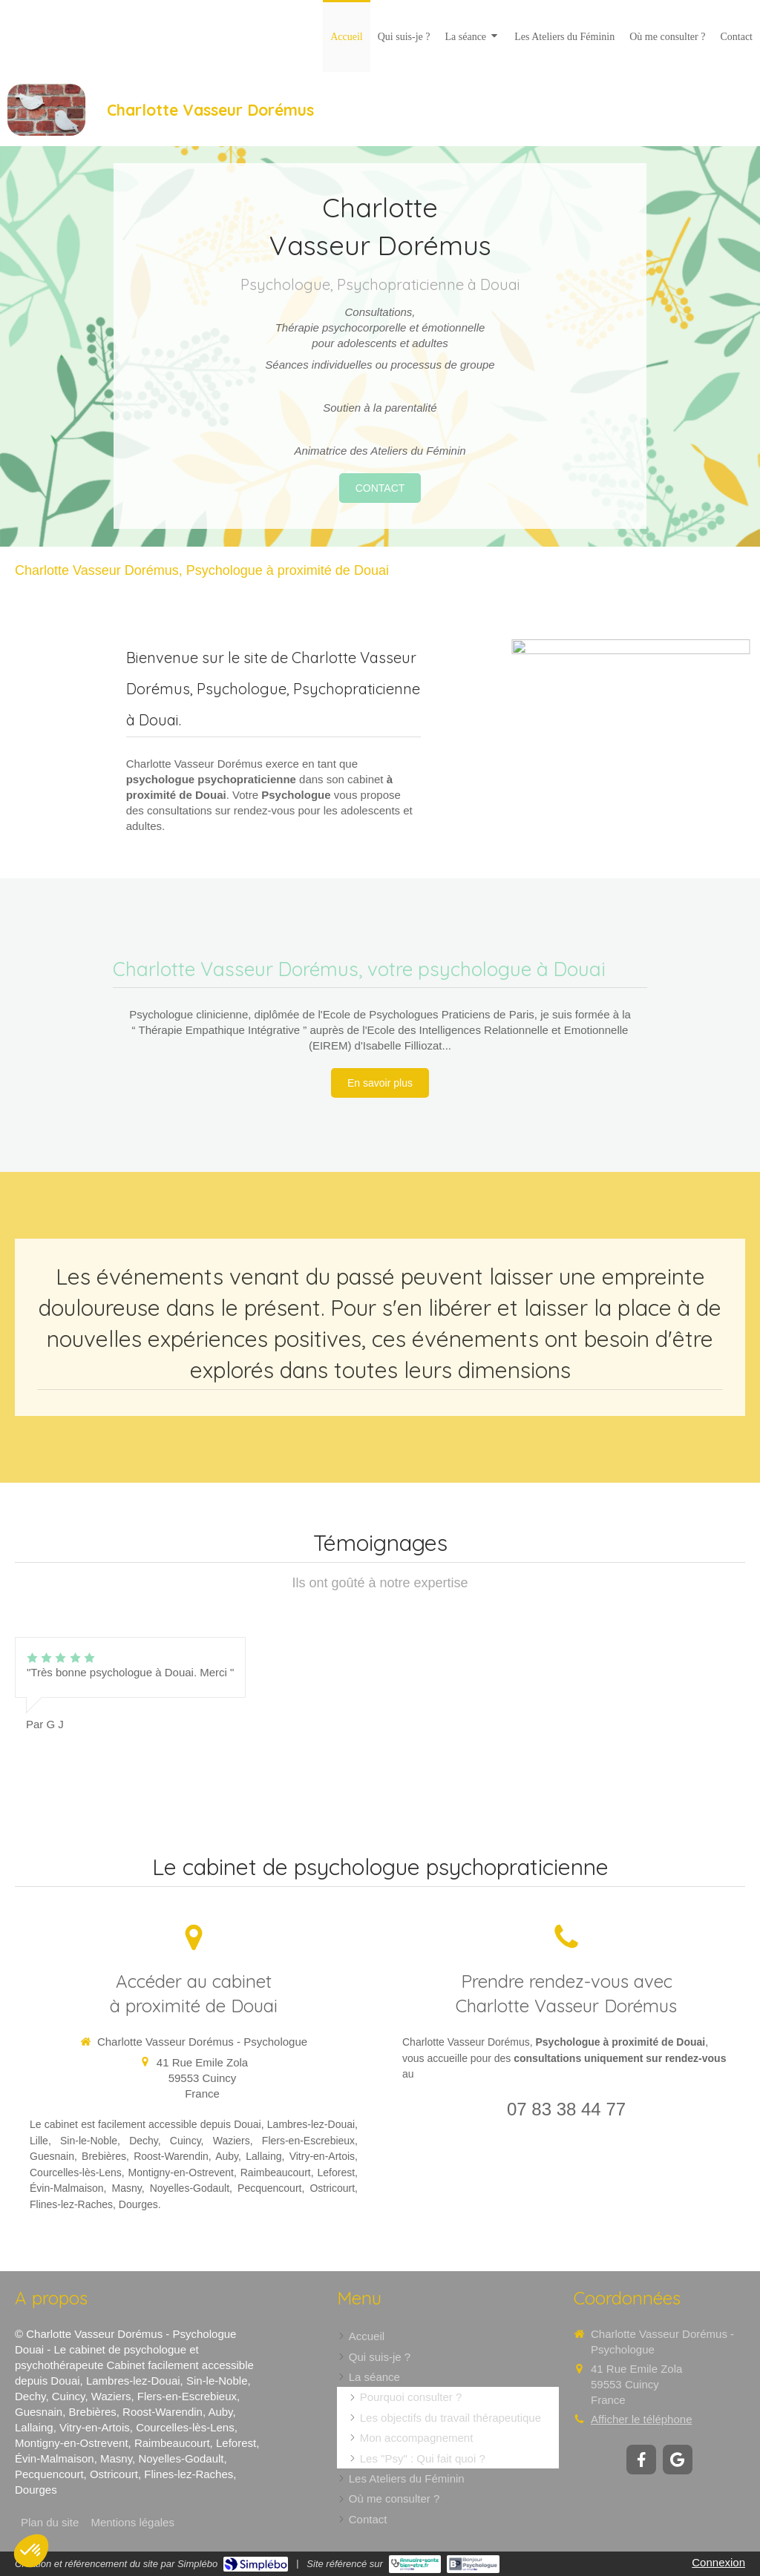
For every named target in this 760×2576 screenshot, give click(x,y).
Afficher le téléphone (641, 2419)
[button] (31, 2551)
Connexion (718, 2562)
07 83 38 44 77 (566, 2109)
